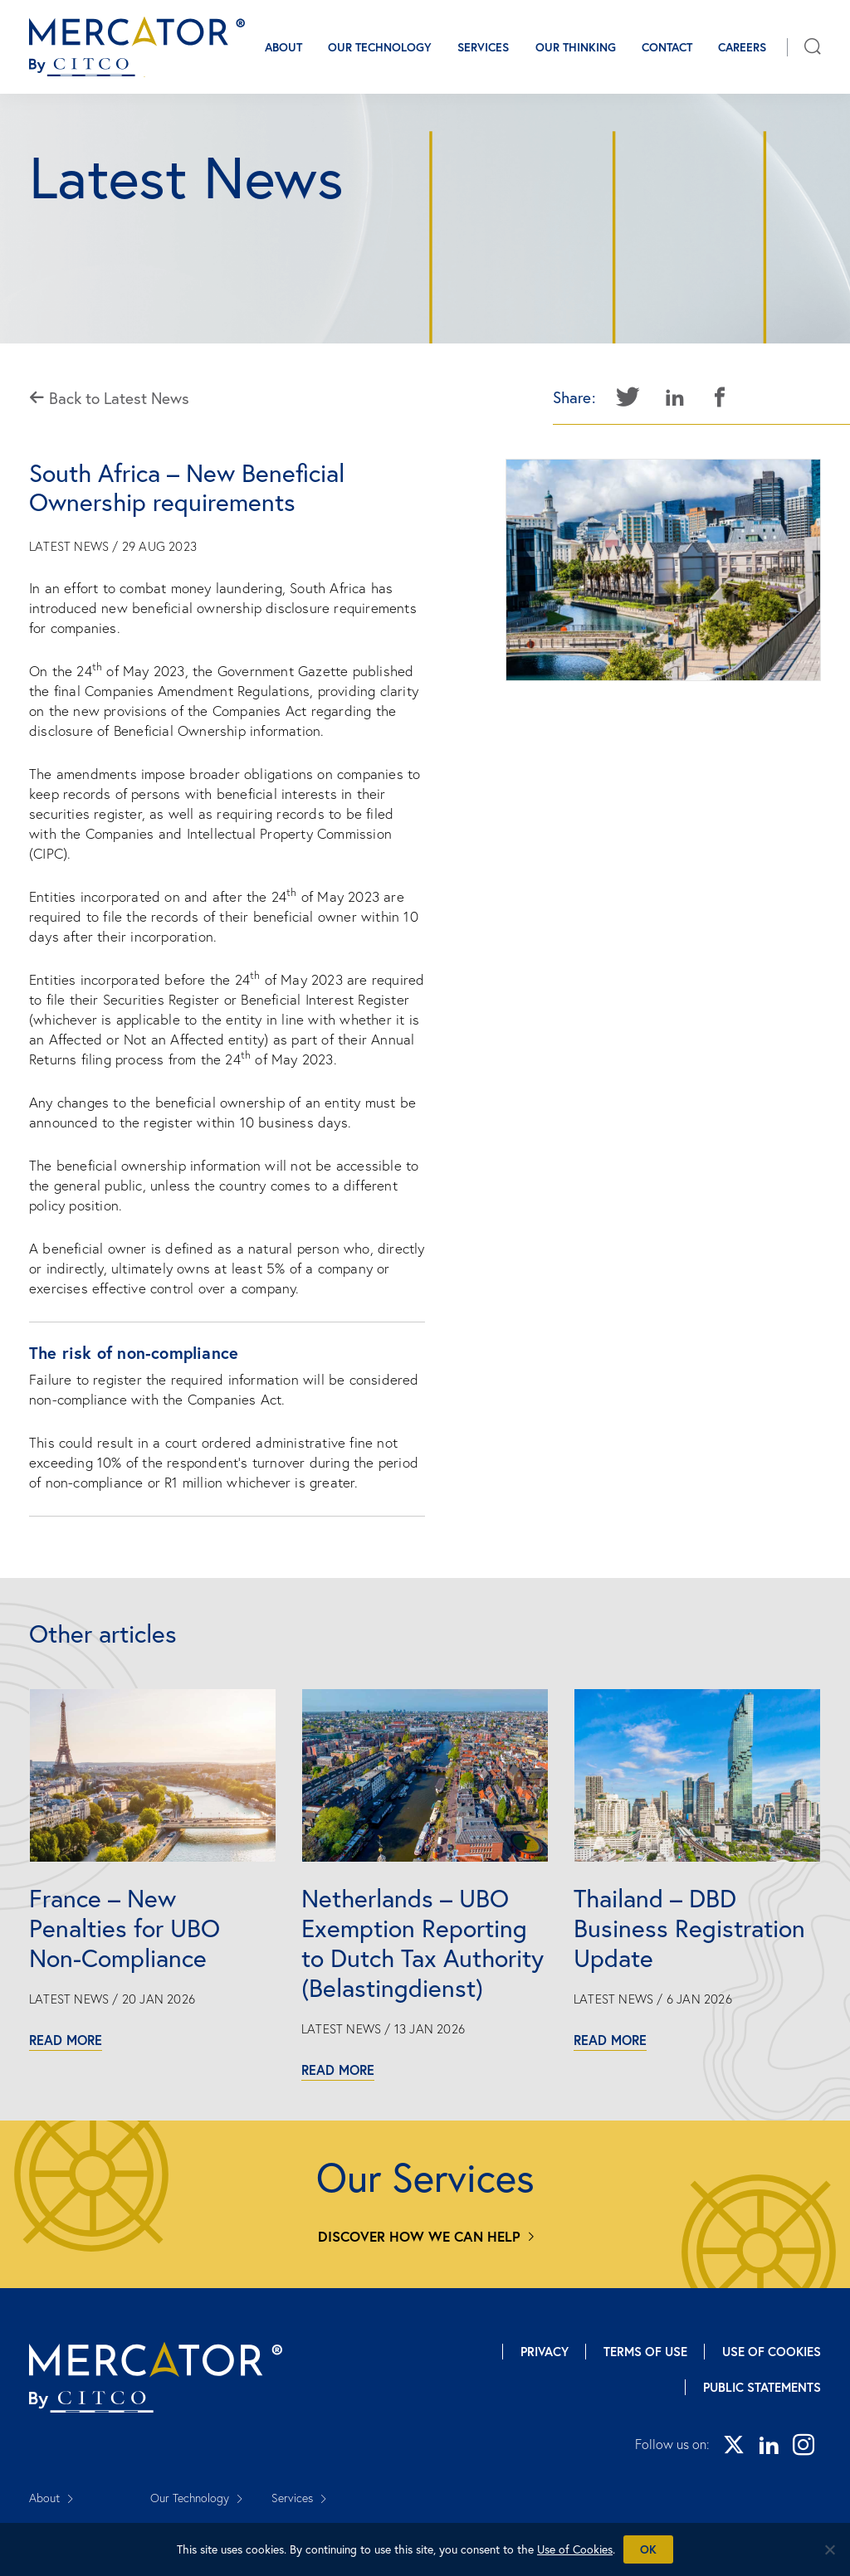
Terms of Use (645, 2351)
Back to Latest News (109, 398)
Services (483, 47)
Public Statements (762, 2387)
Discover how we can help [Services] (419, 2236)
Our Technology (380, 47)
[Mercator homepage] (155, 2377)
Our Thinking (575, 47)
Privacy (544, 2351)
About (283, 47)
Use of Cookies (771, 2351)
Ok (648, 2549)
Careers (742, 47)
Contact (667, 47)
